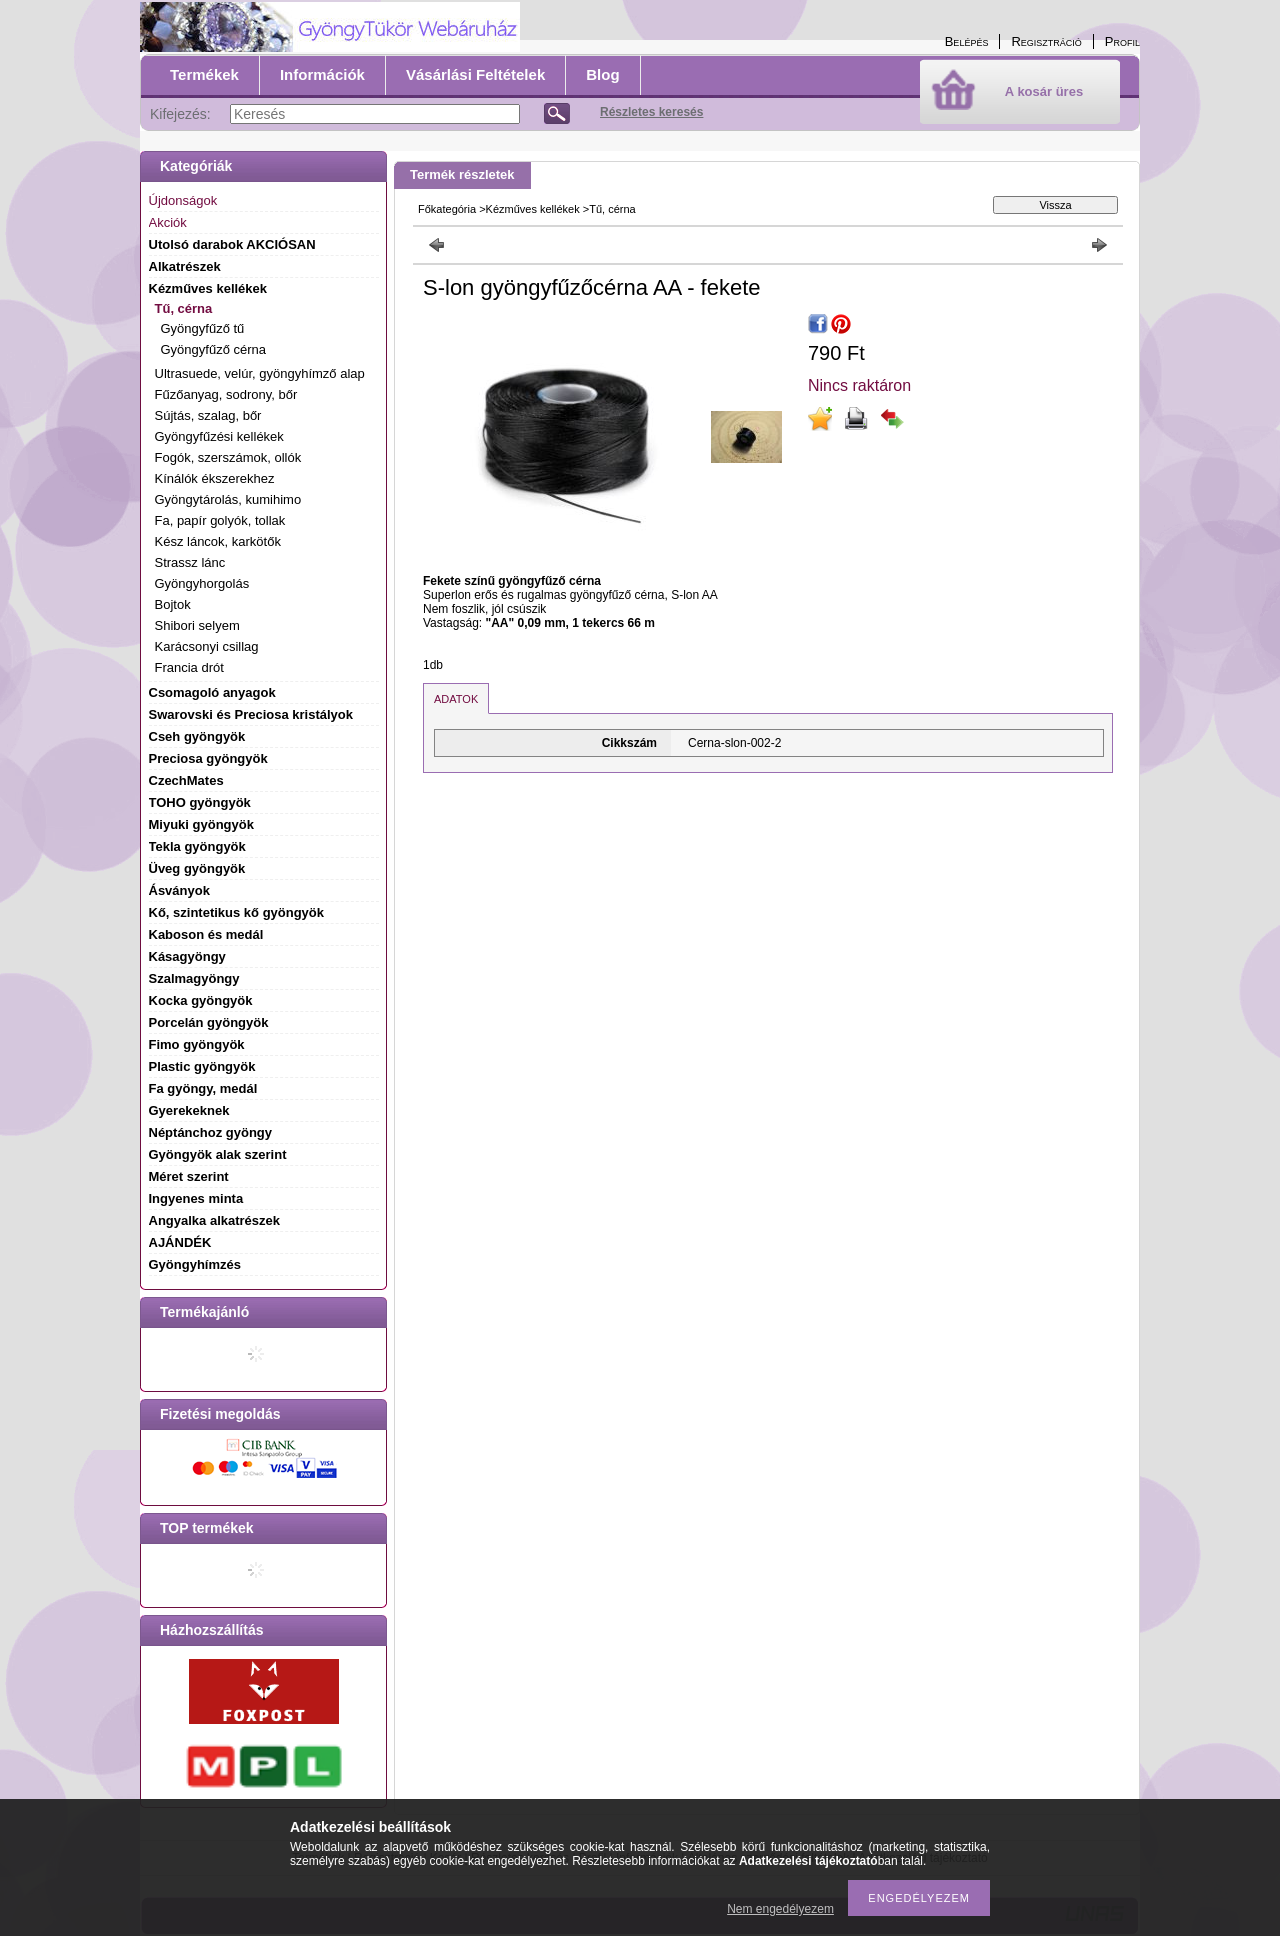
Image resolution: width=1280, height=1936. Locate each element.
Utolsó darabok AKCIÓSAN (232, 244)
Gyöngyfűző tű (203, 328)
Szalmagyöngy (194, 978)
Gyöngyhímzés (195, 1264)
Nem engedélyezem (780, 1909)
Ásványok (179, 890)
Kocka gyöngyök (201, 1000)
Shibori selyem (197, 625)
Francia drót (189, 667)
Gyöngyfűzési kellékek (219, 436)
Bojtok (173, 604)
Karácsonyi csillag (207, 646)
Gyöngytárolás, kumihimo (228, 499)
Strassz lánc (190, 562)
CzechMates (186, 780)
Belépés (967, 41)
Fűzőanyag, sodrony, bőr (226, 394)
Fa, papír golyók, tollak (220, 520)
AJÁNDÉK (180, 1242)
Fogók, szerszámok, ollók (228, 457)
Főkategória (447, 209)
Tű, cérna (612, 209)
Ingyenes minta (196, 1198)
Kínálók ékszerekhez (215, 478)
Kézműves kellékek (533, 209)
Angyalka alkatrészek (215, 1220)
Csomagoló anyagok (212, 692)
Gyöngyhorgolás (202, 583)
